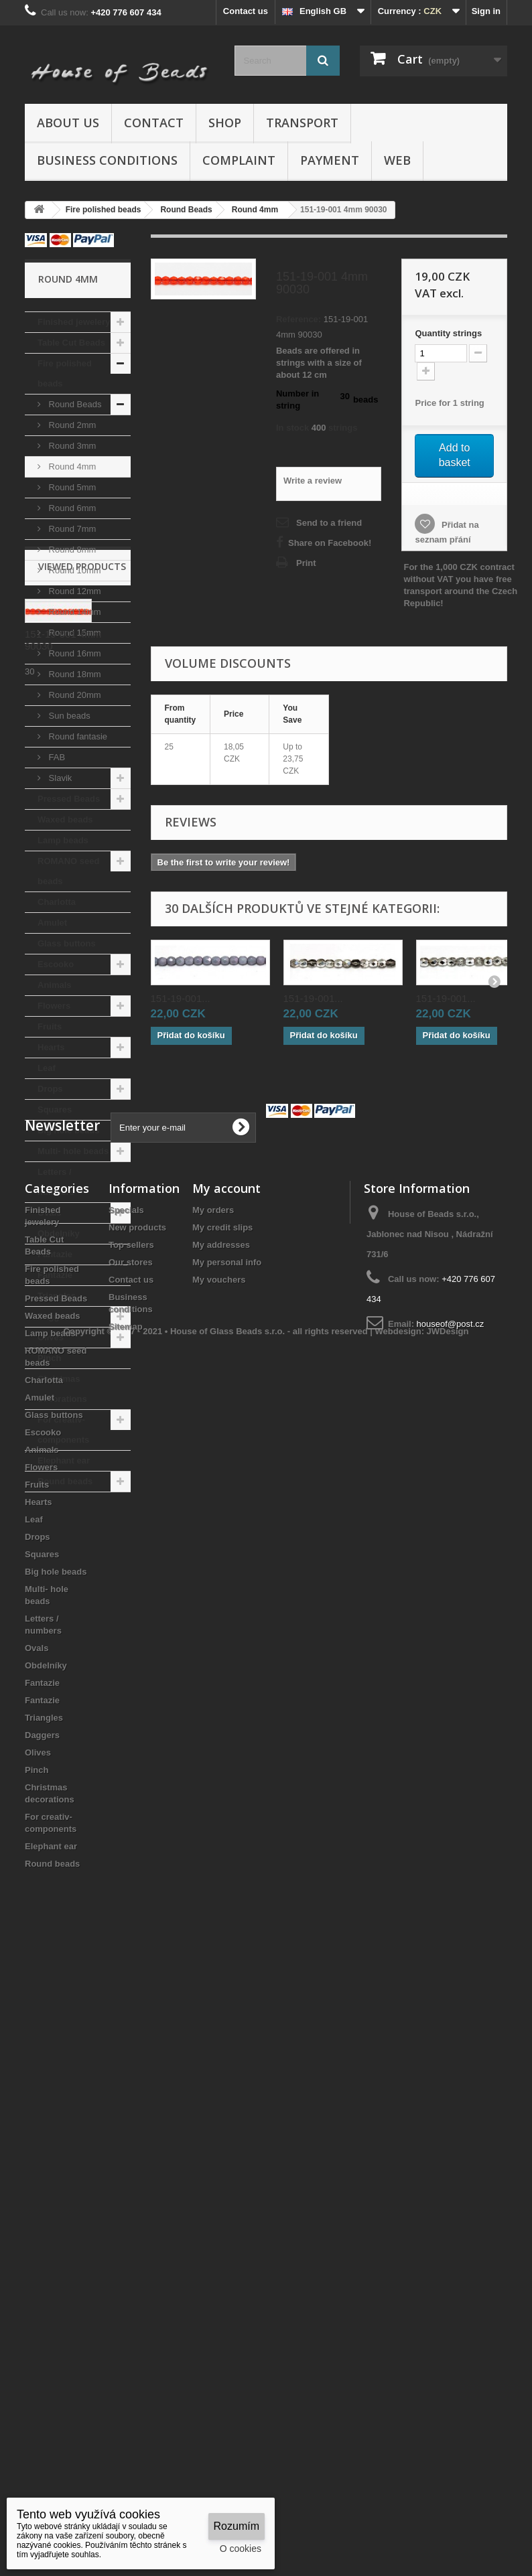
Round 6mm (71, 508)
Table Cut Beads (71, 343)
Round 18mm (73, 674)
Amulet (52, 923)
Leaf (47, 1068)
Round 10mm (73, 570)
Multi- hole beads (73, 1151)
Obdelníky (59, 1233)
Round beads (65, 1481)
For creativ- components (63, 1430)
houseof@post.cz (450, 1927)
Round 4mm (71, 466)
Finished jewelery (74, 322)
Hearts (51, 1047)
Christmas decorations (62, 1389)
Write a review (312, 481)
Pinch (49, 1358)
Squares (55, 1109)
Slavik (59, 778)
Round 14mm (73, 612)
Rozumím (236, 2526)
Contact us (245, 11)
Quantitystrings (448, 333)
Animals (55, 985)
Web (397, 160)
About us (68, 123)
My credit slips (222, 1830)
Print (306, 563)
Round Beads (73, 404)
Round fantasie (76, 736)
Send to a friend (329, 523)
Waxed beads (65, 819)
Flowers (54, 1006)
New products (137, 1830)
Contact (154, 123)
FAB (55, 757)
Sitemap (126, 1929)
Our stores (131, 1865)
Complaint (238, 160)
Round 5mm (71, 487)
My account (226, 1791)
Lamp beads (63, 840)
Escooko (56, 964)
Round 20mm (73, 695)
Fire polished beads (65, 373)
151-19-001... (180, 998)
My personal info (226, 1865)
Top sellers (131, 1848)
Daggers (55, 1316)
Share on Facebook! (329, 543)
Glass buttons (67, 943)
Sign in (486, 11)
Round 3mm (71, 446)
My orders (213, 1813)
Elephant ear (64, 1460)
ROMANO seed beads (68, 871)
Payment (329, 160)
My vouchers (218, 1882)
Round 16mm (73, 653)
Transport (302, 123)
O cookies (240, 2548)
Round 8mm (71, 550)
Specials (126, 1813)
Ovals (49, 1213)
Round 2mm (71, 425)
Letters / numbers (56, 1182)
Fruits (50, 1026)
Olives (51, 1337)
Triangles (57, 1296)
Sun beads (68, 716)
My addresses (221, 1848)
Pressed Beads (69, 799)
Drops (50, 1089)
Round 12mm (73, 591)
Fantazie (55, 1254)
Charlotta (57, 902)
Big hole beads (68, 1130)
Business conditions (107, 160)
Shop (224, 123)
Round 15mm (73, 633)
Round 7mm (71, 529)
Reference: (298, 319)
